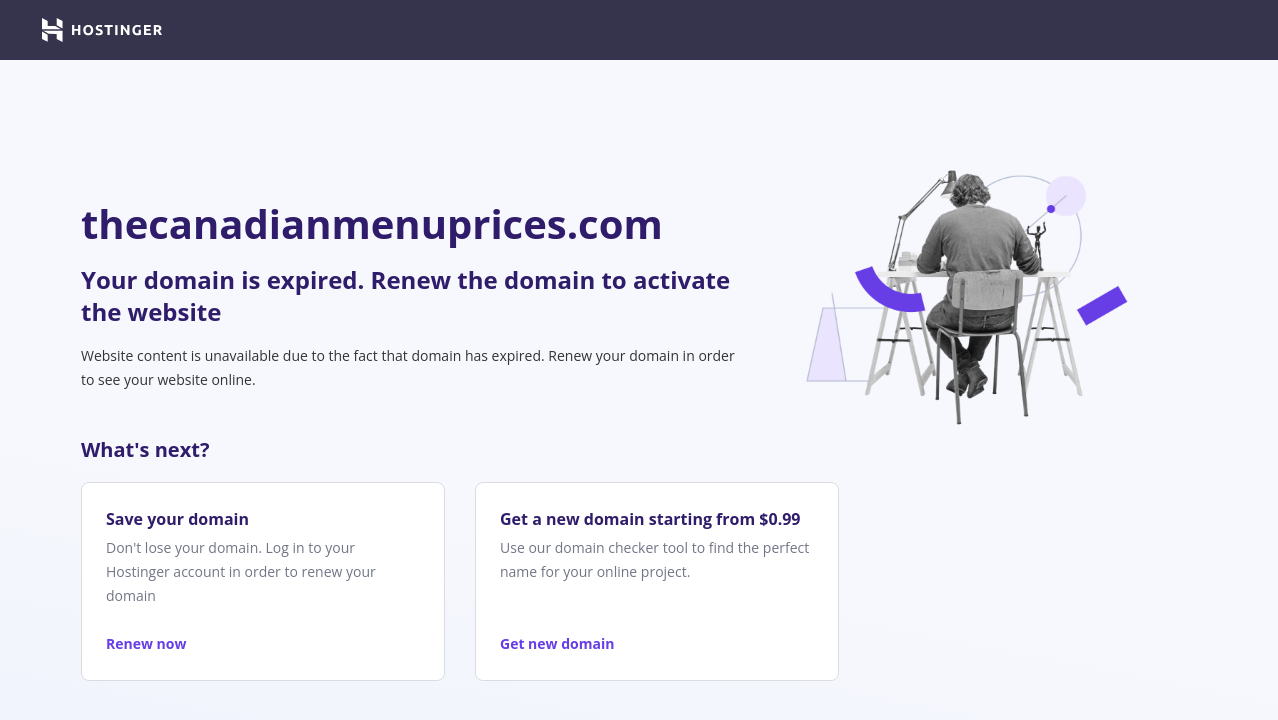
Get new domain (557, 643)
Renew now (146, 643)
